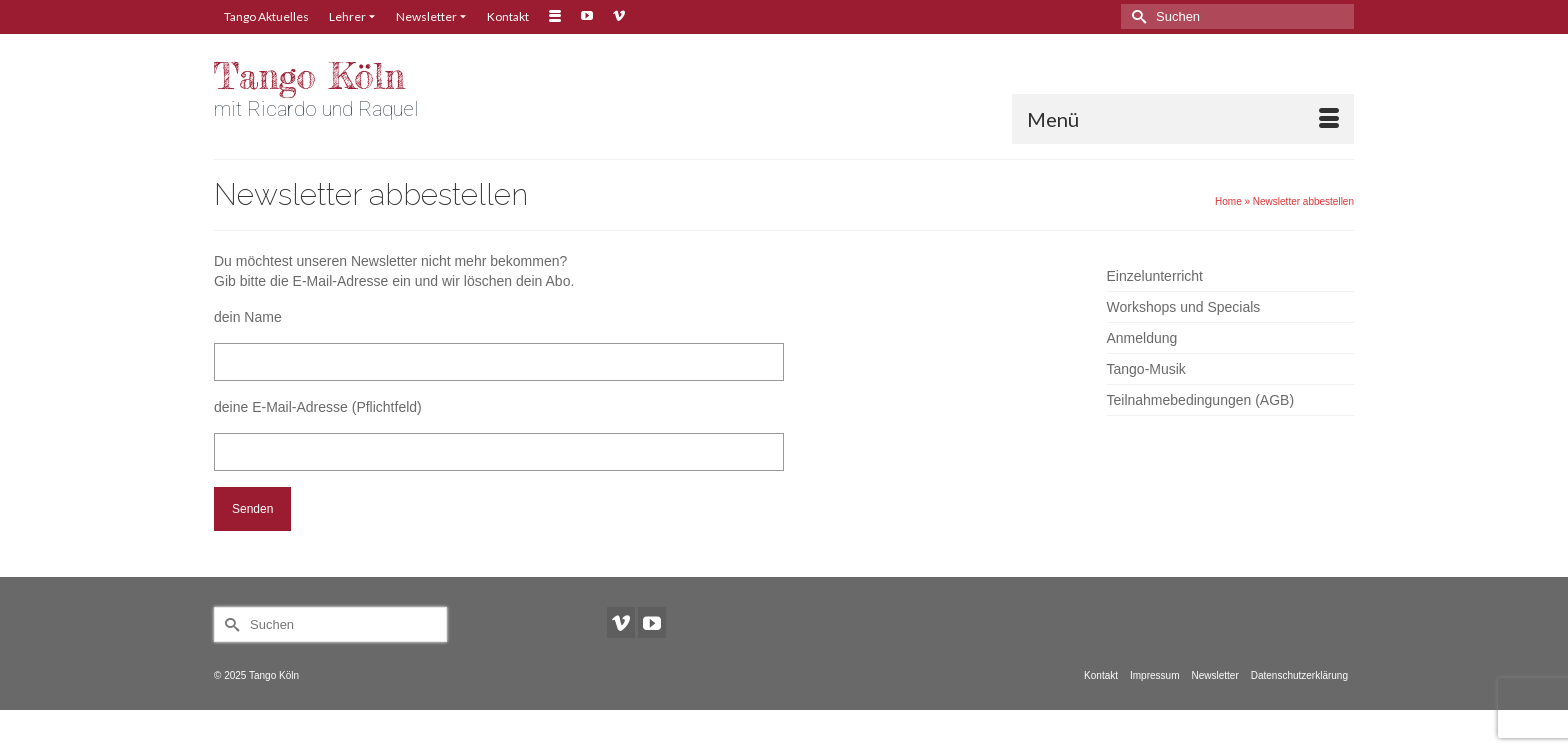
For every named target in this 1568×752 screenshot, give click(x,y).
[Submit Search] (1136, 16)
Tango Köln (309, 76)
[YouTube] (652, 622)
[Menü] (1183, 119)
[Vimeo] (621, 622)
